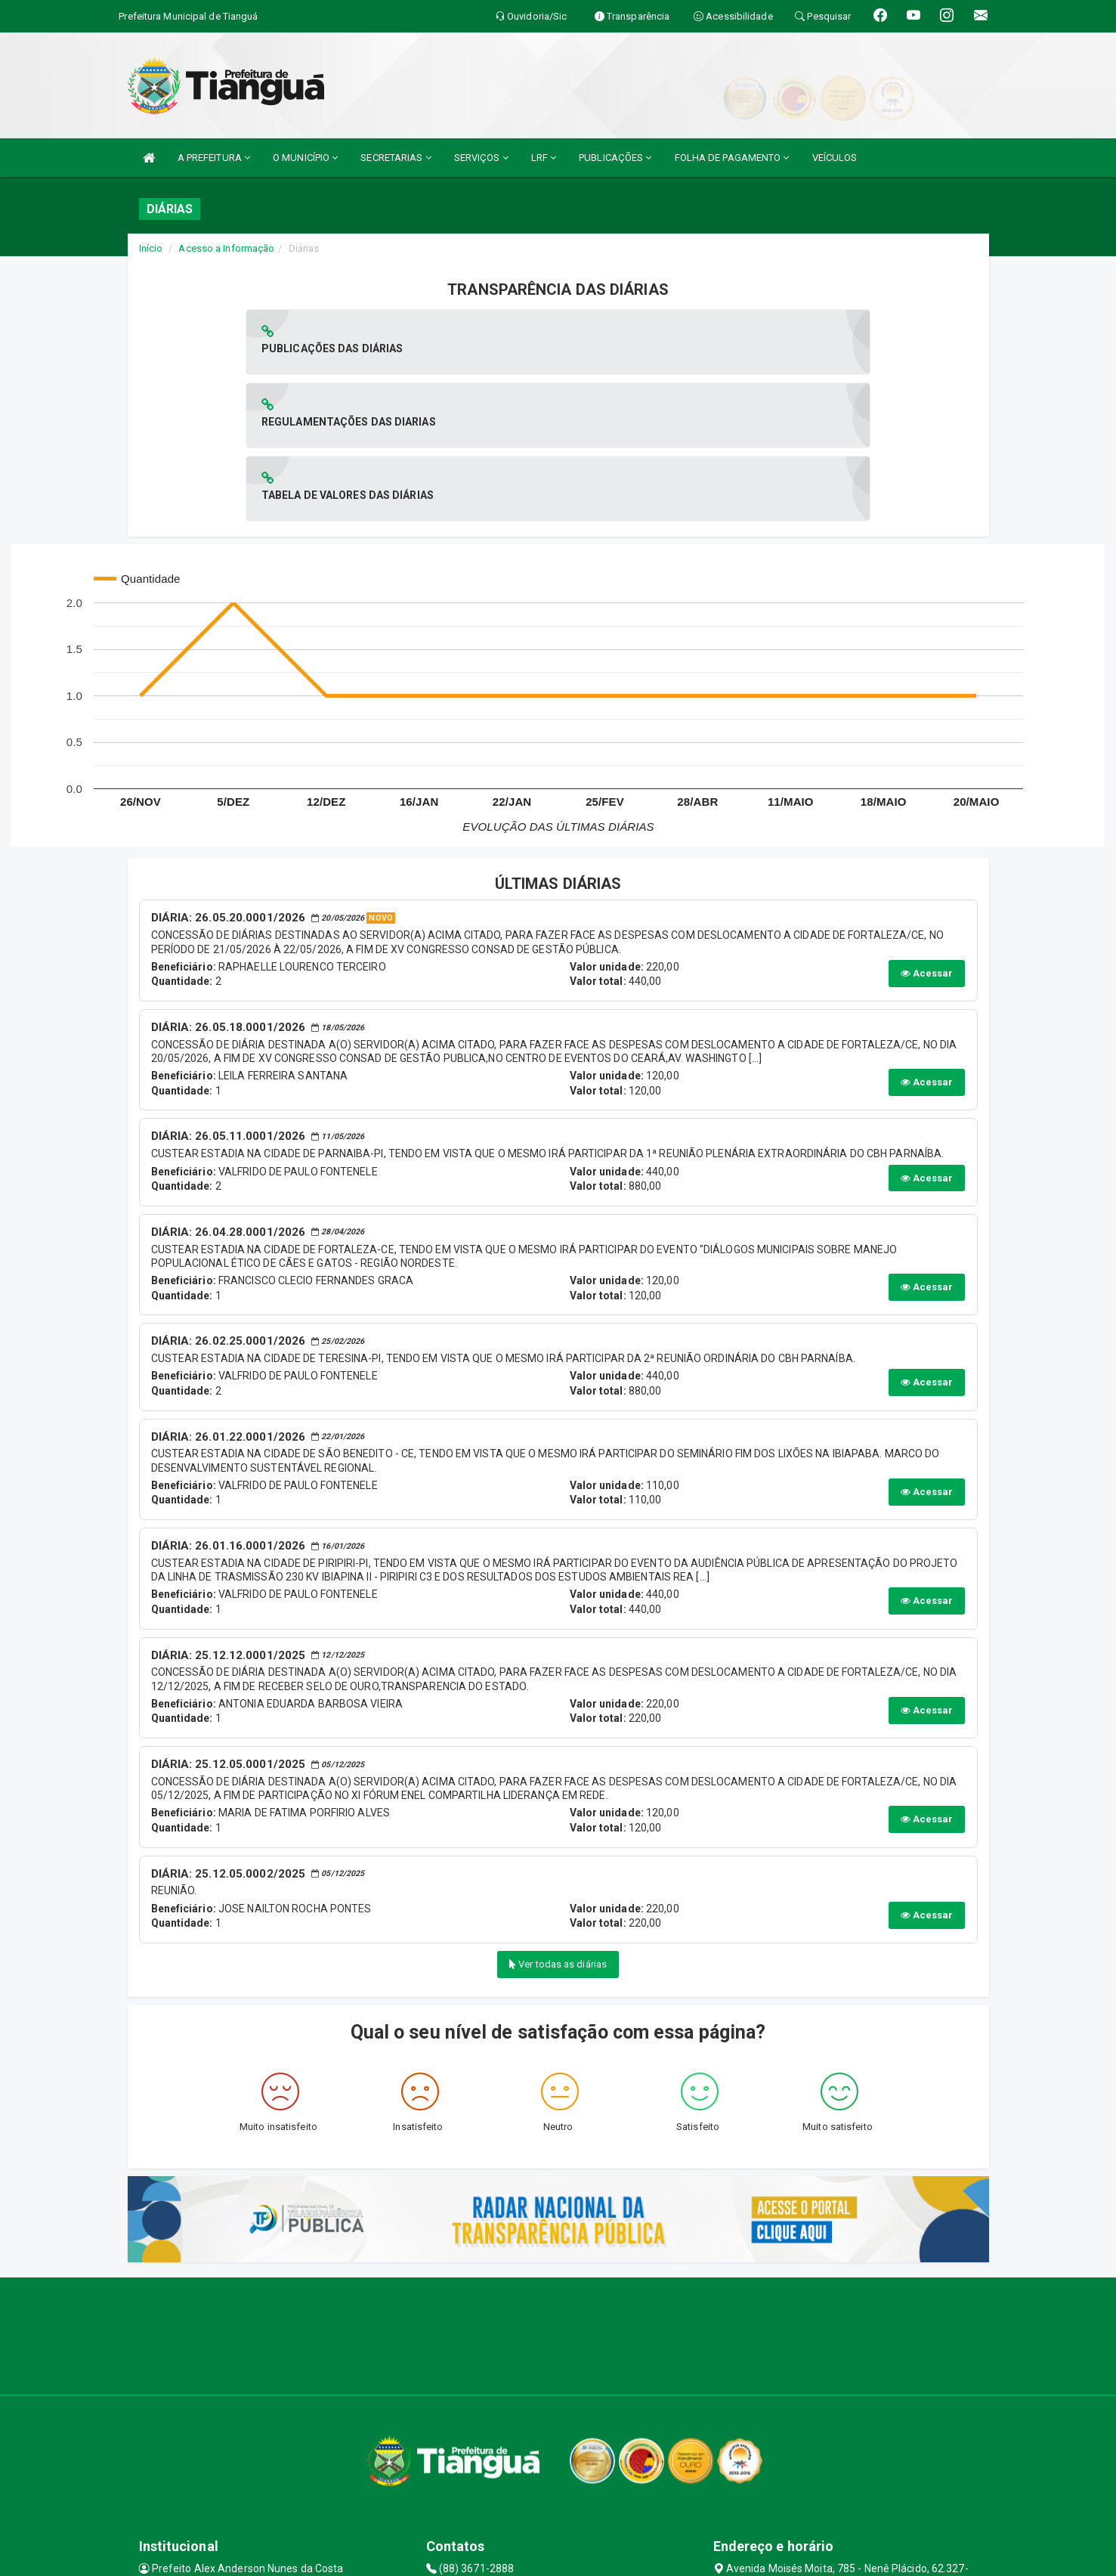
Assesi (504, 2556)
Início (151, 248)
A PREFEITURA (214, 157)
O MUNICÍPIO (305, 157)
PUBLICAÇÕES (615, 157)
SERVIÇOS (481, 157)
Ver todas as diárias (558, 1817)
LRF (544, 157)
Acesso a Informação (226, 248)
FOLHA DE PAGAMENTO (732, 157)
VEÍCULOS (835, 157)
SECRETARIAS (395, 157)
